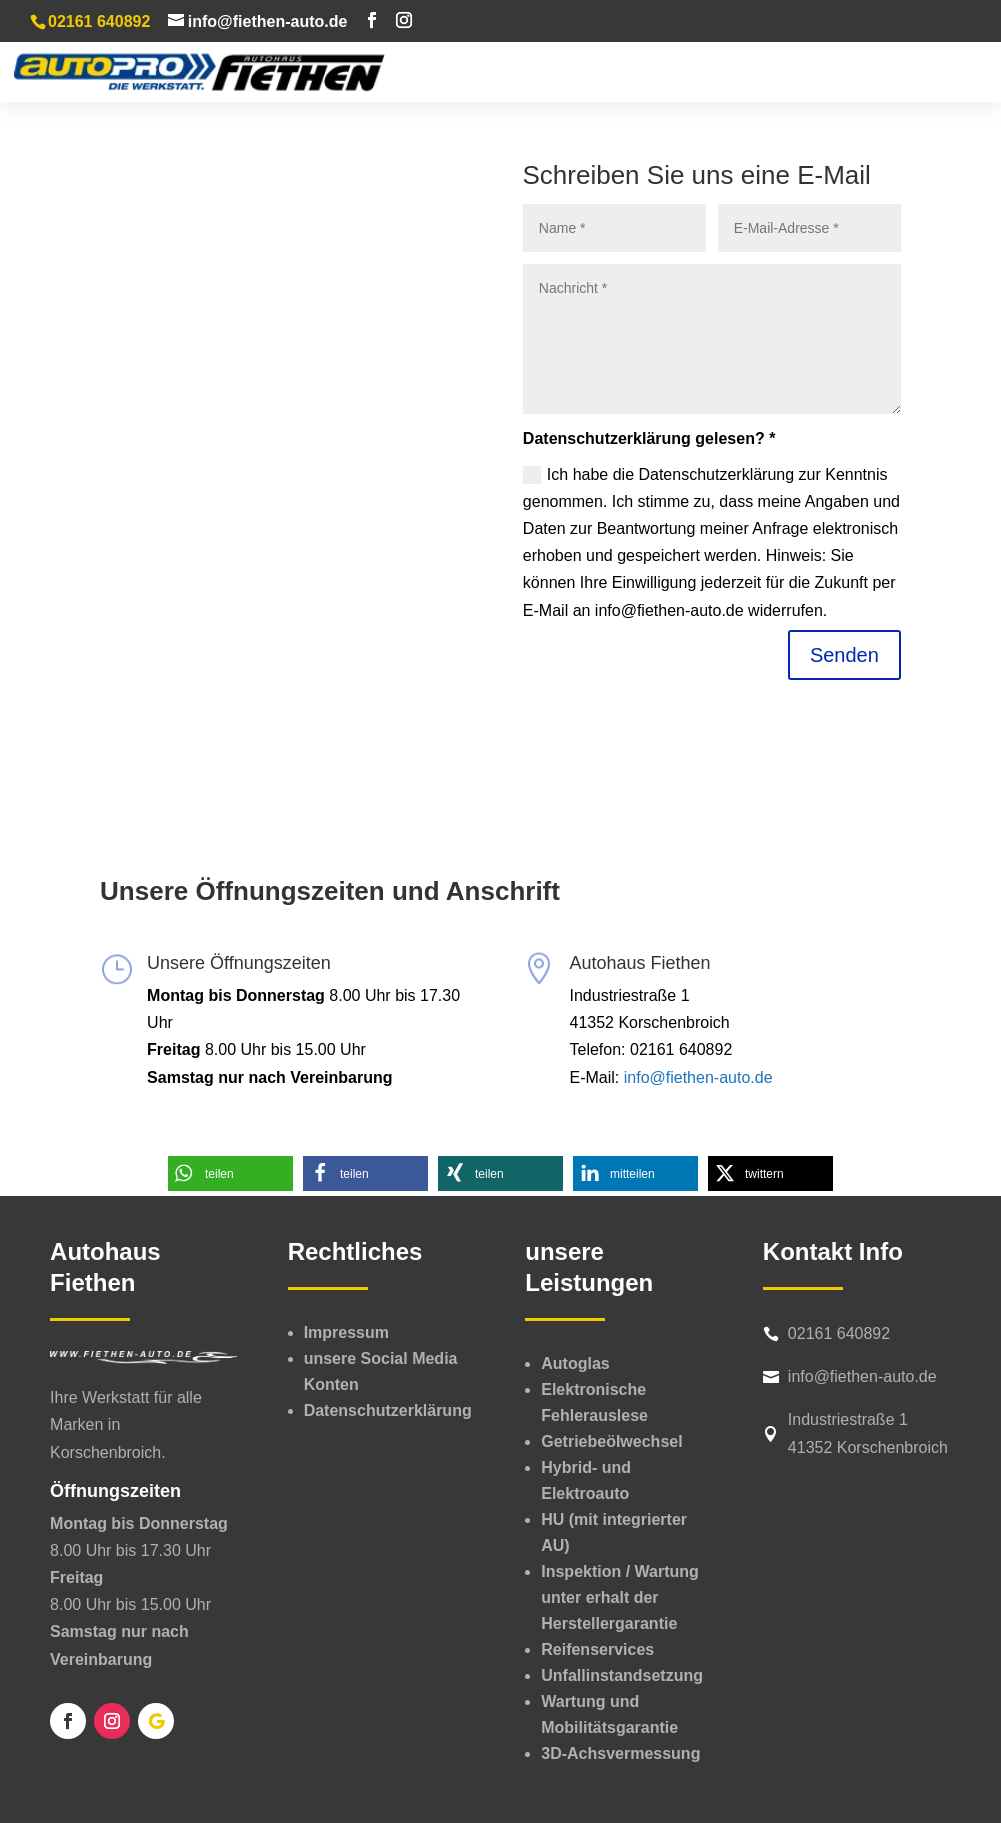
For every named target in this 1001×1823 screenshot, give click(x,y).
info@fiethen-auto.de (698, 1077)
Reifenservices (597, 1649)
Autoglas (575, 1363)
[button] (230, 1173)
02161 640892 (839, 1333)
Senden (844, 655)
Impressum (346, 1332)
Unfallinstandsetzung (622, 1675)
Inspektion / (620, 1597)
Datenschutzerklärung (388, 1410)
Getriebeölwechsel (611, 1441)
